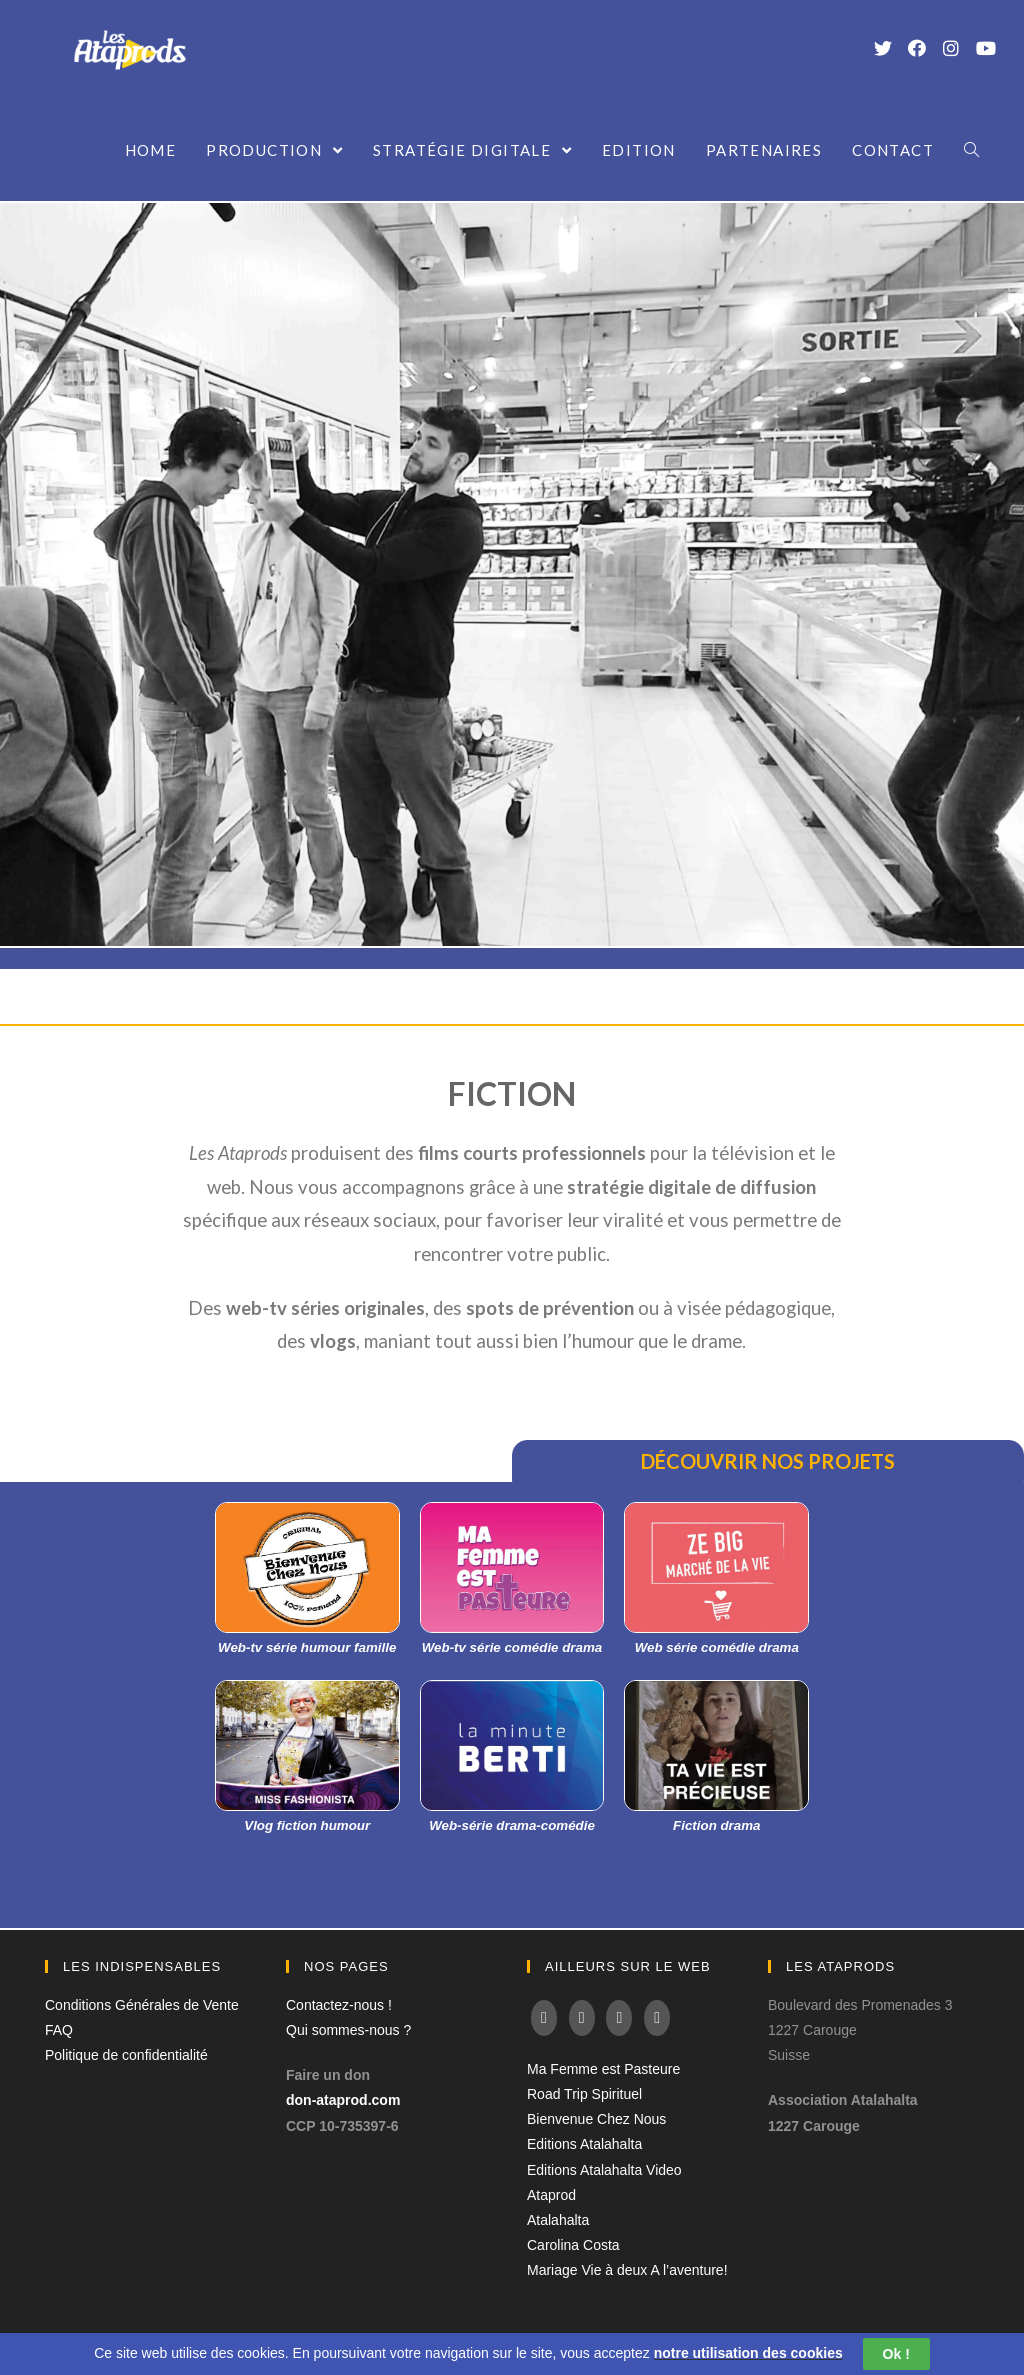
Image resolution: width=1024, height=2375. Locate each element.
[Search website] (971, 150)
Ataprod (551, 2195)
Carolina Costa (573, 2245)
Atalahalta (558, 2220)
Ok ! (896, 2354)
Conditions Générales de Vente (142, 2005)
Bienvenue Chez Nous (596, 2119)
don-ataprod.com (343, 2100)
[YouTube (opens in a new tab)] (985, 48)
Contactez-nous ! (339, 2005)
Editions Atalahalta (584, 2144)
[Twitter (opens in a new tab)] (883, 48)
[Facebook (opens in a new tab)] (917, 48)
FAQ (59, 2030)
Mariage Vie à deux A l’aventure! (627, 2270)
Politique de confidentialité (126, 2055)
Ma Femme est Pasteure (603, 2069)
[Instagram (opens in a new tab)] (951, 48)
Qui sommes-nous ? (348, 2030)
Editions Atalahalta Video (604, 2170)
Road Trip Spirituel (584, 2094)
